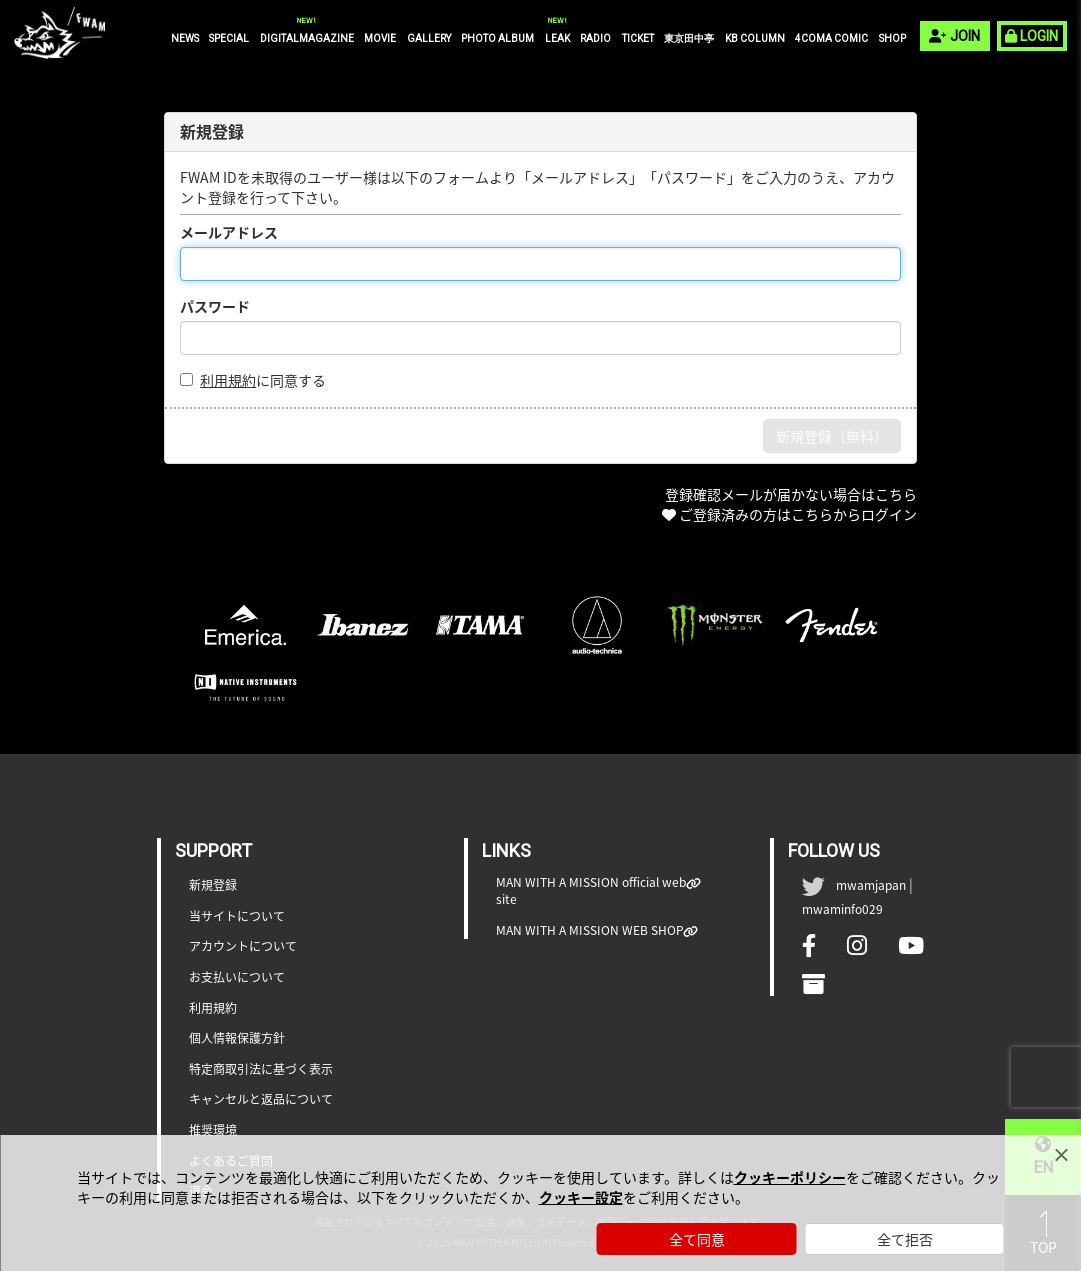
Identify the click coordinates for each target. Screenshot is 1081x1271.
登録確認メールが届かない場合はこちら (791, 494)
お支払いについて (237, 977)
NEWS (185, 38)
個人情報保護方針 (237, 1038)
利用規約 (228, 380)
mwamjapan (871, 885)
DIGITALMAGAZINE (307, 38)
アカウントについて (243, 946)
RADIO (595, 38)
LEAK (557, 38)
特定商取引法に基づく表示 (261, 1069)
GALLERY (429, 38)
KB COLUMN (755, 38)
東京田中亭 (689, 38)
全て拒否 (905, 1239)
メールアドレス (229, 232)
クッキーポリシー (790, 1177)
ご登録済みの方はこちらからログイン (798, 514)
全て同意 (697, 1239)
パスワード (215, 306)
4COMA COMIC (831, 38)
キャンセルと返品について (261, 1099)
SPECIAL (229, 38)
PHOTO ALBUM (497, 38)
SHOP (892, 38)
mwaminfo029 (842, 909)
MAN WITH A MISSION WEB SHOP (590, 930)
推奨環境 (213, 1130)
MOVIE (380, 38)
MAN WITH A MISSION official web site (591, 891)
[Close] (1061, 1155)
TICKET (638, 38)
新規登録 (213, 885)
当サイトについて (237, 916)
